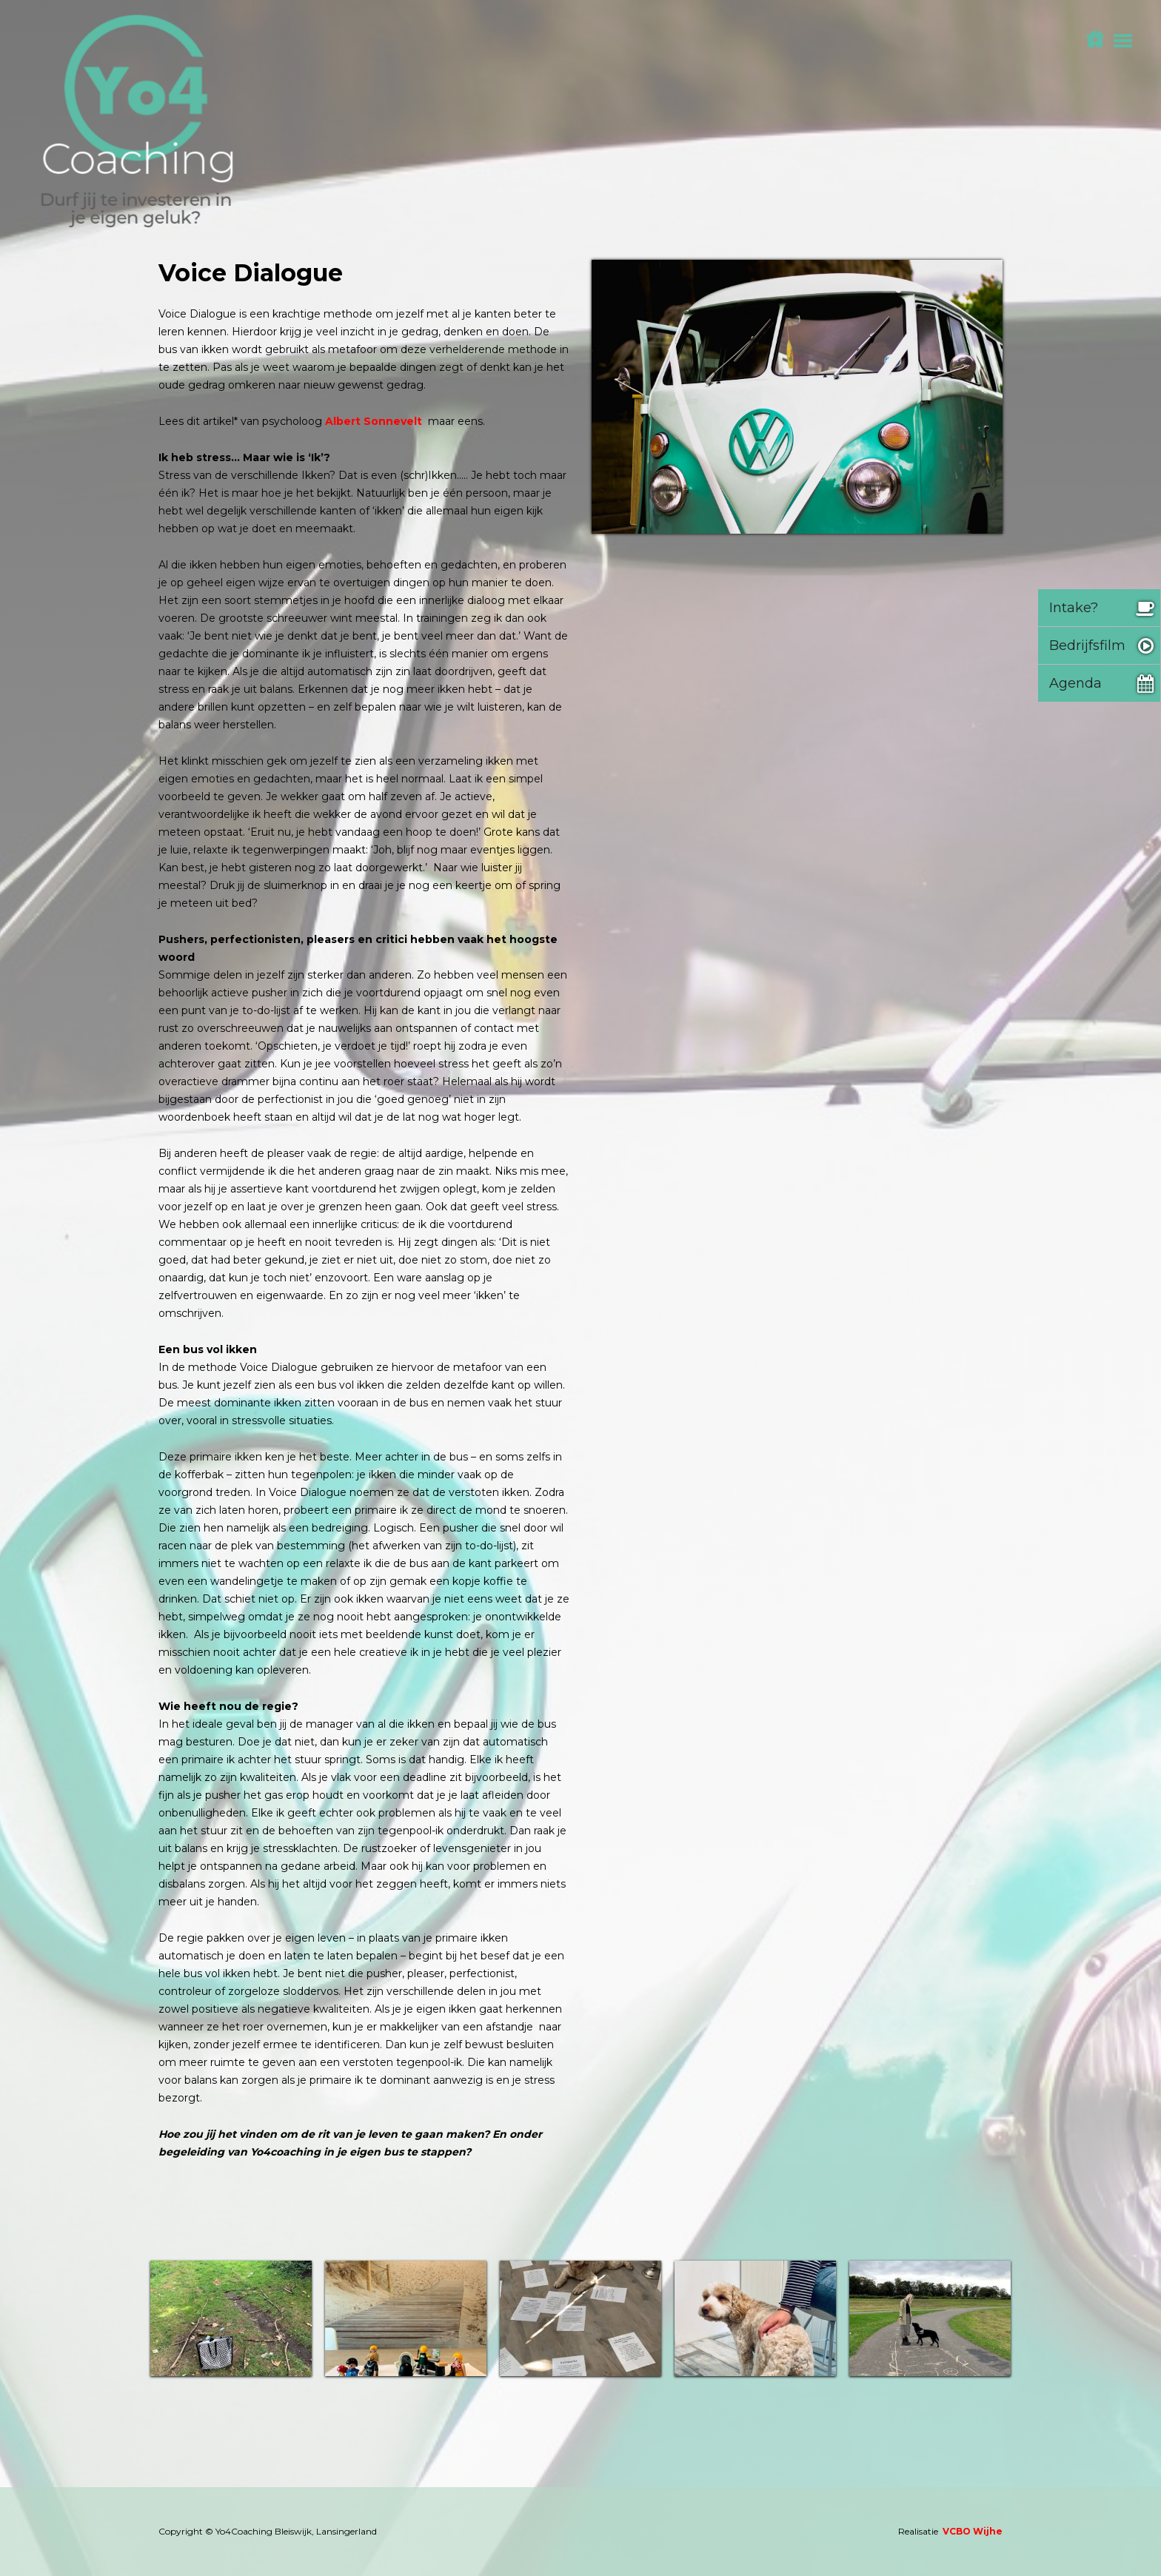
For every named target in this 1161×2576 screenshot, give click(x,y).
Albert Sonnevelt (373, 421)
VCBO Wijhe (973, 2531)
